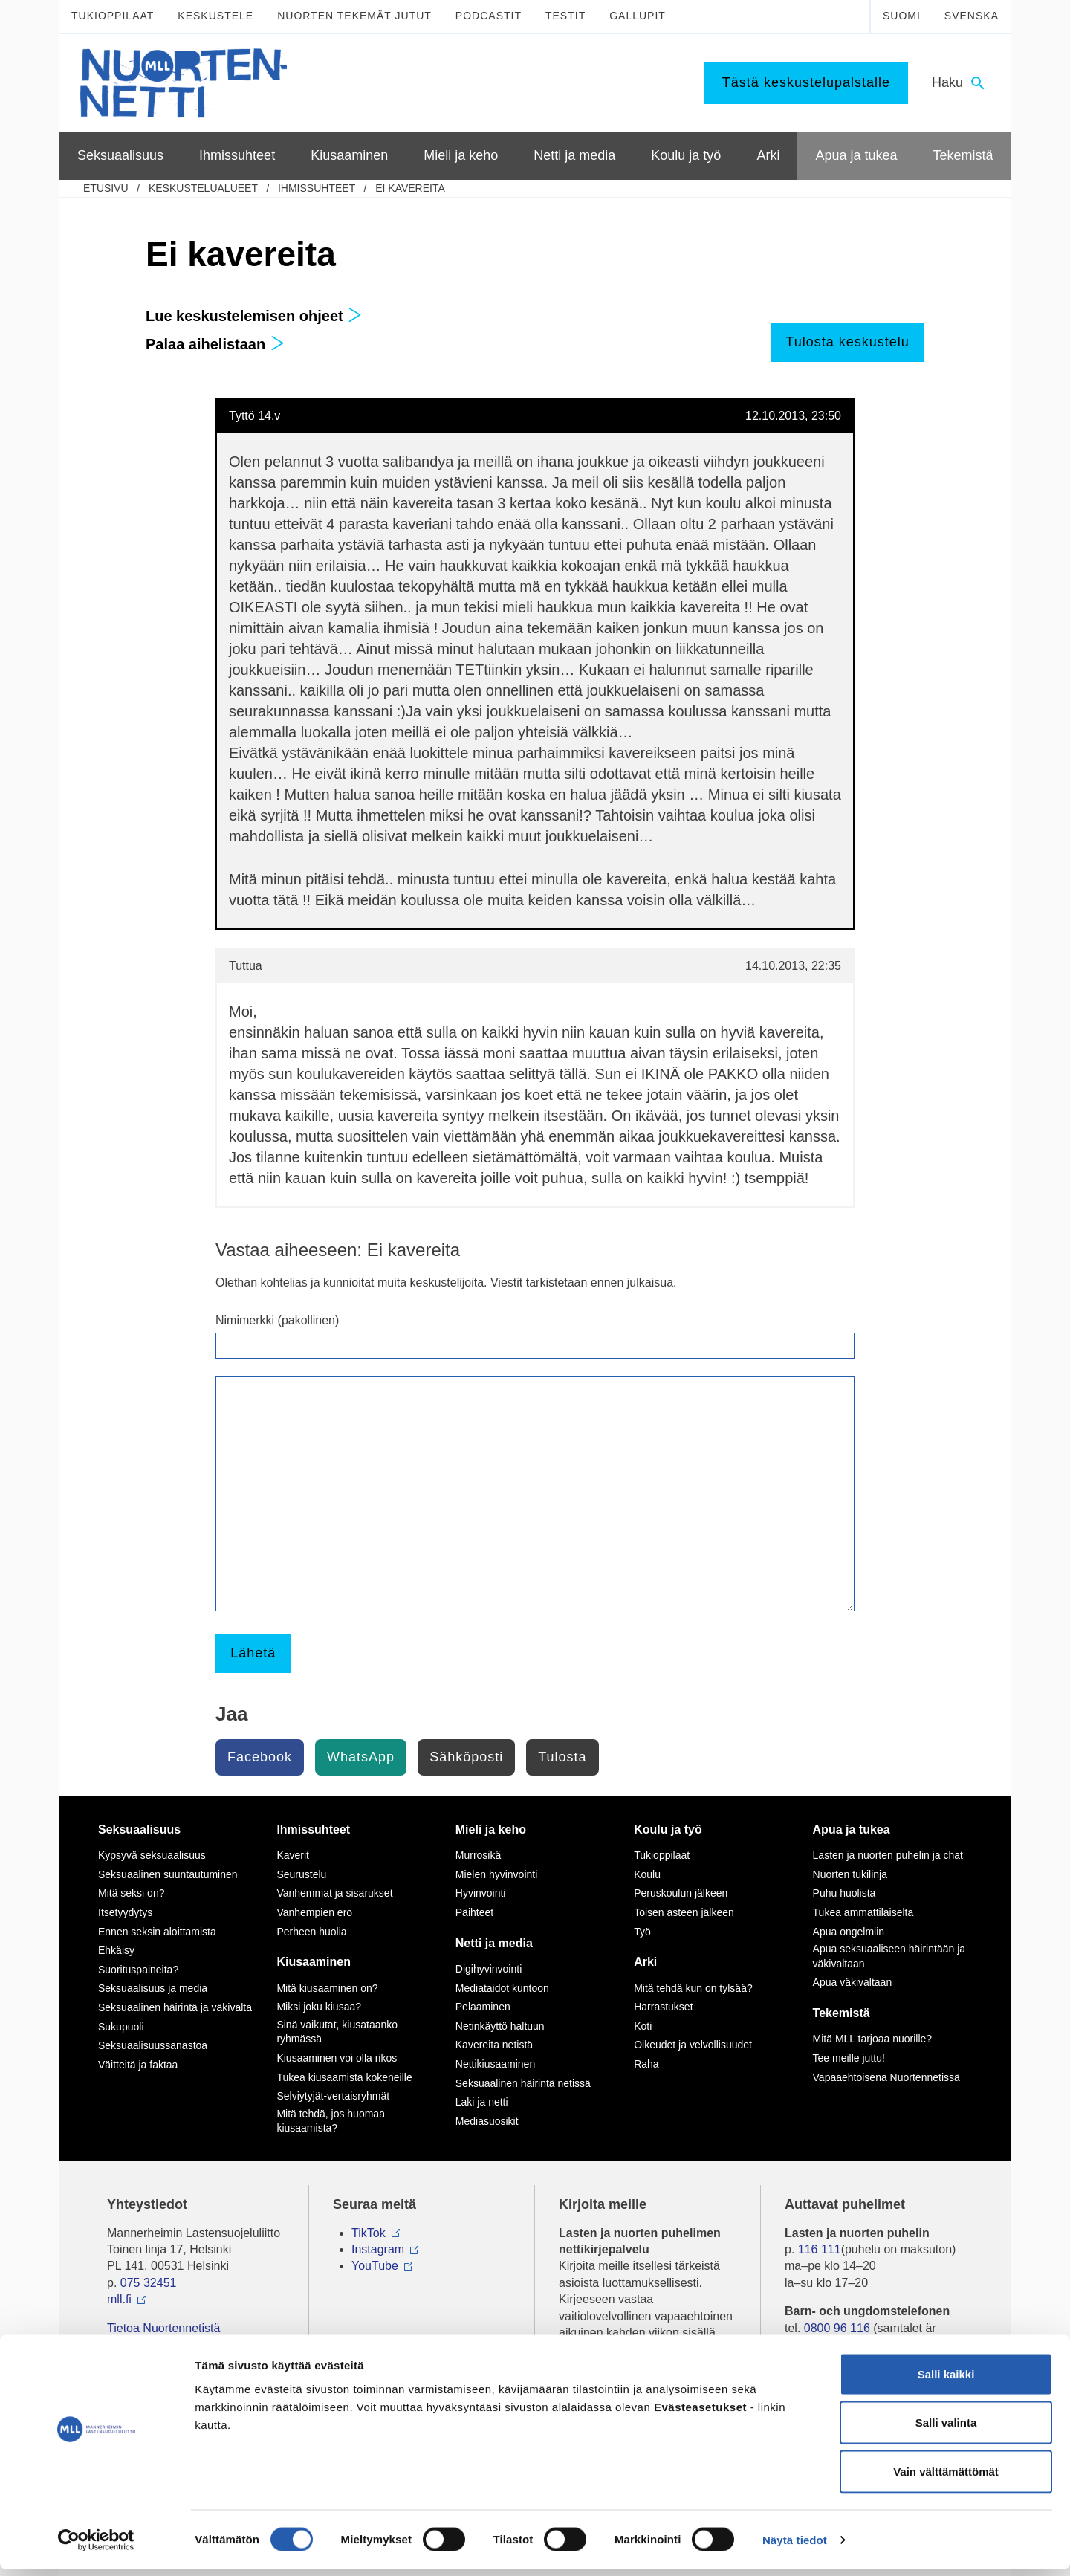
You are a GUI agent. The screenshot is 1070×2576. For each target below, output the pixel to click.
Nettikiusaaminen (495, 2064)
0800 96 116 (837, 2328)
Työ (642, 1932)
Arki (645, 1961)
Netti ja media (494, 1943)
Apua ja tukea (851, 1829)
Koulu (647, 1874)
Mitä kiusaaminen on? (326, 1988)
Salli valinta (946, 2430)
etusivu (106, 188)
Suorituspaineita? (138, 1969)
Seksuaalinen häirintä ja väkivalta (175, 2007)
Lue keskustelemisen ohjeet (254, 316)
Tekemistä (841, 2013)
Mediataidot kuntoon (502, 1988)
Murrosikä (478, 1855)
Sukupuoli (121, 2027)
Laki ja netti (481, 2102)
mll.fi (119, 2299)
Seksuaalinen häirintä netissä (523, 2083)
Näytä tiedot (794, 2546)
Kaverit (292, 1855)
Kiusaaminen (313, 1961)
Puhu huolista (844, 1893)
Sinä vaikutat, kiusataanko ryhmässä (337, 2032)
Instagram (377, 2249)
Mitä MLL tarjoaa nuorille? (873, 2039)
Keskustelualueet (203, 188)
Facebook (259, 1757)
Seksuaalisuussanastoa (152, 2045)
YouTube (374, 2265)
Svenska (971, 16)
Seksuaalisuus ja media (152, 1988)
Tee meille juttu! (849, 2058)
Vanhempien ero (314, 1912)
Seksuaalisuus (139, 1829)
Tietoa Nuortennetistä (163, 2328)
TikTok (368, 2233)
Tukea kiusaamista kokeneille (344, 2077)
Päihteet (474, 1912)
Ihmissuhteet (316, 188)
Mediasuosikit (487, 2121)
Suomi (902, 16)
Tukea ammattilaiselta (863, 1912)
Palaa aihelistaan (215, 344)
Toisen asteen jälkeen (684, 1912)
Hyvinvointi (480, 1893)
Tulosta (562, 1757)
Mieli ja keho (490, 1829)
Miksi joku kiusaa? (318, 2007)
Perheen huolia (311, 1932)
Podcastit (488, 16)
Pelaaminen (482, 2007)
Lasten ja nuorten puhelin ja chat (888, 1855)
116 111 (819, 2249)
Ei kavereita (410, 188)
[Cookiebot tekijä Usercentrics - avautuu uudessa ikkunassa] (96, 2547)
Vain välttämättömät (946, 2478)
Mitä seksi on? (131, 1893)
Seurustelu (301, 1874)
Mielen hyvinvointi (496, 1874)
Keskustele (215, 16)
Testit (565, 16)
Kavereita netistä (494, 2045)
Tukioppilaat (112, 16)
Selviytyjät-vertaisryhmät (332, 2096)
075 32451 (148, 2282)
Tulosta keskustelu (847, 341)
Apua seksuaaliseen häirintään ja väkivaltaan (889, 1956)
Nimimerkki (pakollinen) (277, 1320)
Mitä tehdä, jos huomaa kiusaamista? (330, 2121)
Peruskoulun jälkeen (680, 1893)
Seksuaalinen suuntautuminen (168, 1874)
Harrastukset (663, 2007)
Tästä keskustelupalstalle (806, 82)
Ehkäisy (116, 1950)
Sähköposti (466, 1757)
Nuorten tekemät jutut (354, 16)
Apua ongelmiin (849, 1932)
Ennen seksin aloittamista (157, 1932)
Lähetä (253, 1652)
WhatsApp (361, 1757)
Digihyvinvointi (488, 1969)
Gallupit (637, 16)
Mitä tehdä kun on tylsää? (693, 1988)
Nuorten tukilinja (850, 1874)
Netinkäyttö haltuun (500, 2026)
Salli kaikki (946, 2381)
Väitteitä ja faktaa (138, 2065)
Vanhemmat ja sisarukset (334, 1893)
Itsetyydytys (125, 1912)
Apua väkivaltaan (852, 1982)
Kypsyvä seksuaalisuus (152, 1855)
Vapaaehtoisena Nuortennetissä (886, 2077)
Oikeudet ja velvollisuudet (693, 2045)
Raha (646, 2064)
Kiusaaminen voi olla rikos (336, 2058)
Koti (643, 2026)
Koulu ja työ (668, 1829)
